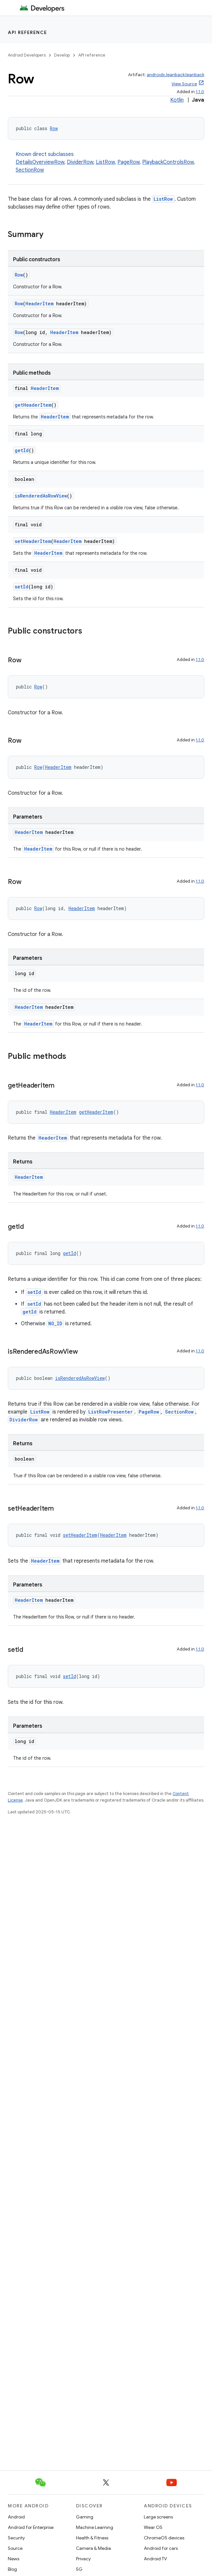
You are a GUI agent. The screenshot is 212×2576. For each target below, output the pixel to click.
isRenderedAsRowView (41, 496)
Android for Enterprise (30, 2527)
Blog (12, 2569)
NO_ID (55, 1323)
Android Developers (27, 55)
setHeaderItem (33, 541)
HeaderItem (39, 303)
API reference (27, 32)
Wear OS (153, 2527)
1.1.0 (200, 91)
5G (79, 2569)
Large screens (158, 2517)
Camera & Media (93, 2548)
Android (16, 2517)
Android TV (155, 2559)
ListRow (105, 162)
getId (22, 450)
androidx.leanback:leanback (175, 74)
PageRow (128, 162)
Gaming (84, 2517)
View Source (184, 84)
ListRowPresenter (110, 1412)
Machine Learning (94, 2527)
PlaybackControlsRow (168, 162)
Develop (62, 55)
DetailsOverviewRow (40, 162)
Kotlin (177, 100)
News (13, 2559)
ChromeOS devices (164, 2538)
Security (16, 2538)
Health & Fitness (92, 2538)
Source (15, 2548)
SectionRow (30, 170)
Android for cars (161, 2548)
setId (21, 587)
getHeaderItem (33, 405)
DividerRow (80, 162)
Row (54, 128)
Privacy (83, 2559)
